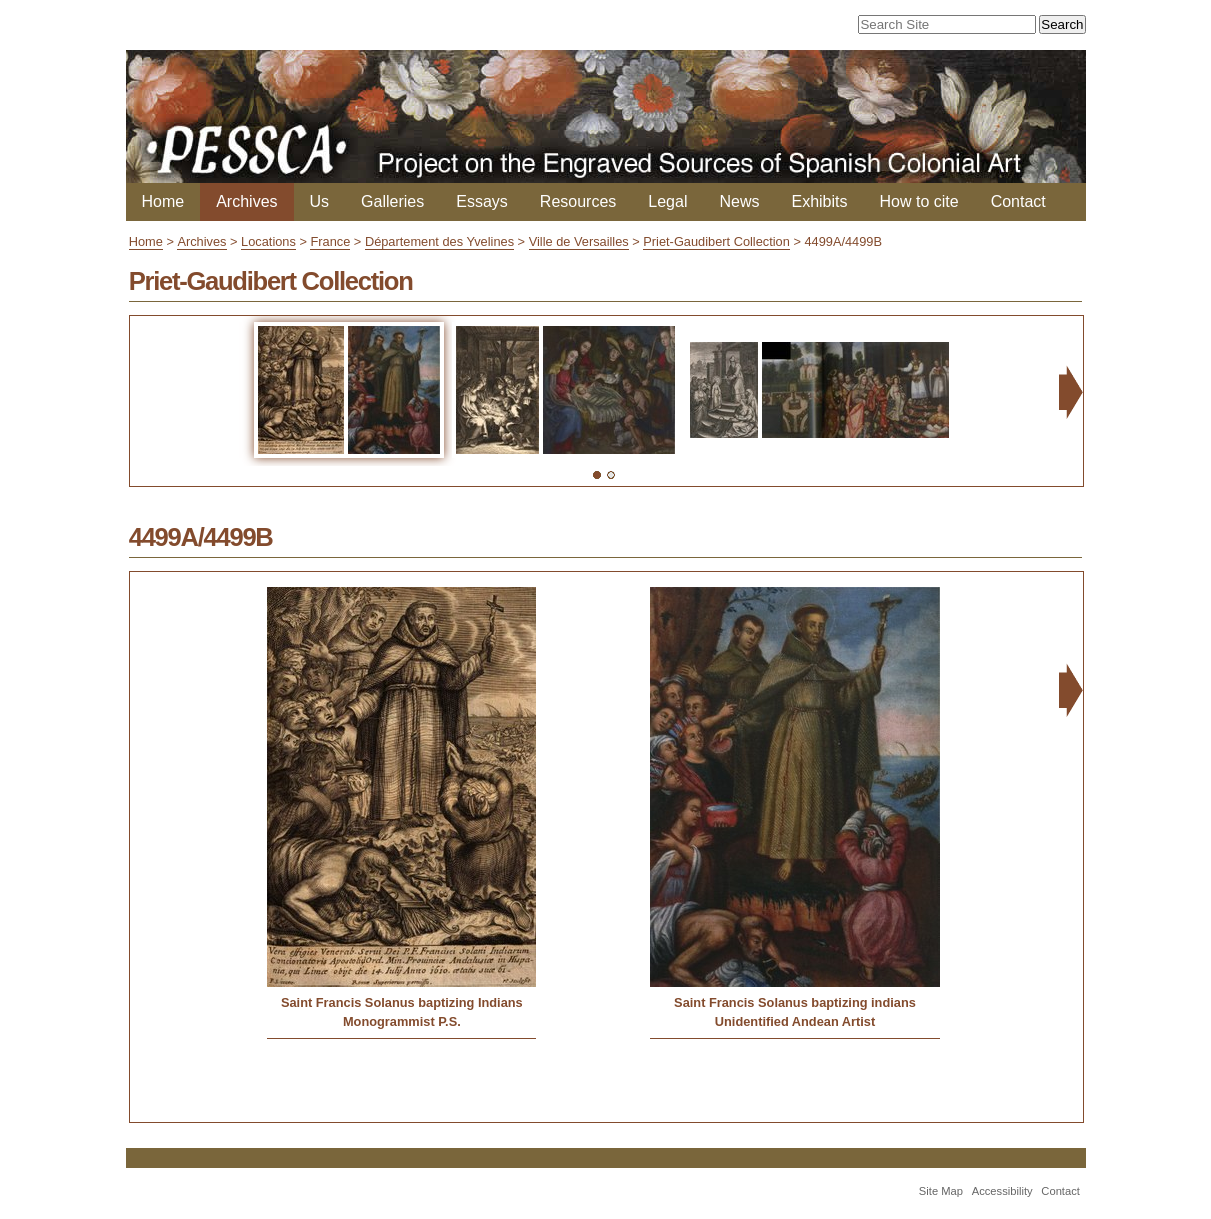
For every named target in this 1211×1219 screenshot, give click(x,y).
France (330, 241)
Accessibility (1002, 1191)
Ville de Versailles (579, 241)
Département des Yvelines (439, 241)
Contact (1018, 201)
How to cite (919, 201)
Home (163, 201)
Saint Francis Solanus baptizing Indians (402, 1002)
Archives (246, 201)
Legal (667, 201)
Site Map (941, 1191)
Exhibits (819, 201)
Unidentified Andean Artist (795, 1021)
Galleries (392, 201)
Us (320, 201)
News (739, 201)
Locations (268, 241)
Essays (482, 201)
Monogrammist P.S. (402, 1021)
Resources (578, 201)
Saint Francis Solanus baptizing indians (795, 1002)
